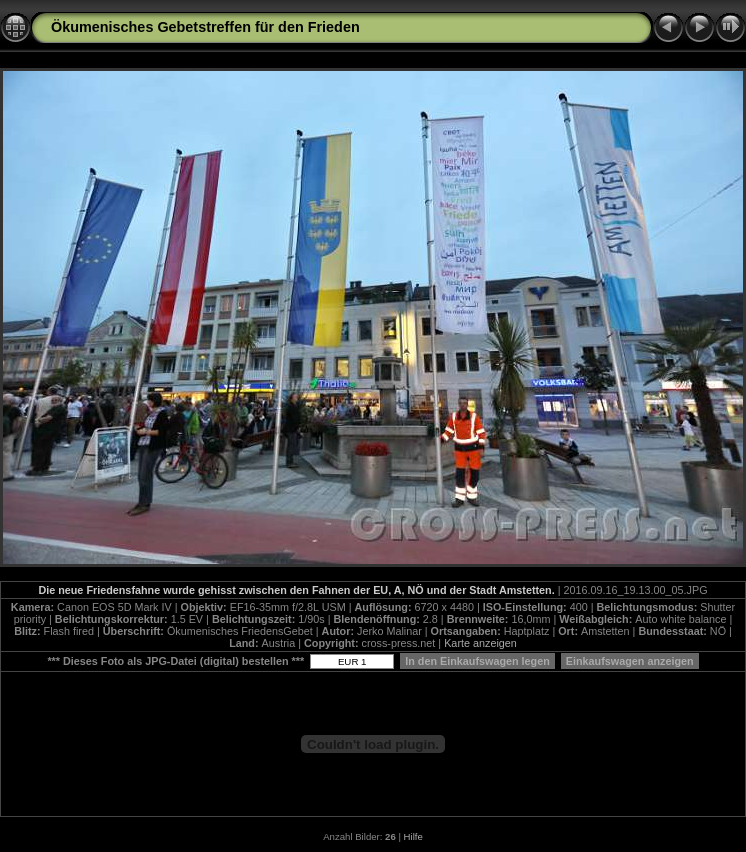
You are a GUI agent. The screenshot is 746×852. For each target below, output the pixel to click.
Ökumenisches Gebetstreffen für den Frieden (205, 27)
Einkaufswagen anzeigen (630, 661)
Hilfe (413, 836)
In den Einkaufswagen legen (477, 661)
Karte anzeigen (480, 643)
